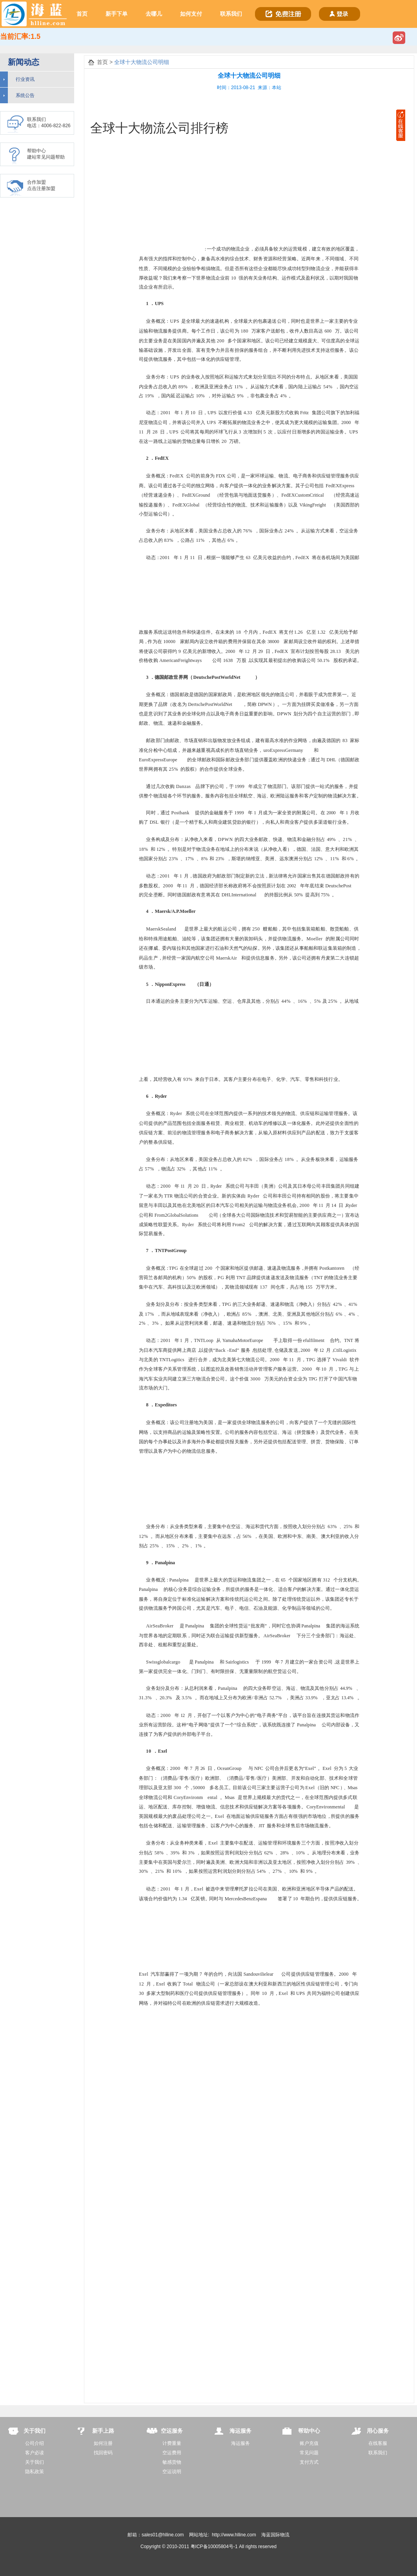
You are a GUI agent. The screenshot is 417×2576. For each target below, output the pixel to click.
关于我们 (35, 2431)
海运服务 (240, 2431)
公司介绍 (34, 2443)
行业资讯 (25, 79)
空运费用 (171, 2452)
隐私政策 (34, 2471)
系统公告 (25, 95)
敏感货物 (171, 2462)
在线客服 (377, 2443)
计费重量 (171, 2443)
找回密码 (103, 2452)
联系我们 (231, 14)
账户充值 (309, 2443)
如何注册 (103, 2443)
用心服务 (378, 2431)
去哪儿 (154, 14)
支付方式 (309, 2462)
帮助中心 (309, 2431)
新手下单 (116, 14)
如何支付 (191, 14)
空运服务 (172, 2431)
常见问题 (309, 2452)
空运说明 (171, 2471)
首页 (81, 14)
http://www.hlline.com (234, 2535)
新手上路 (103, 2431)
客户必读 (34, 2452)
